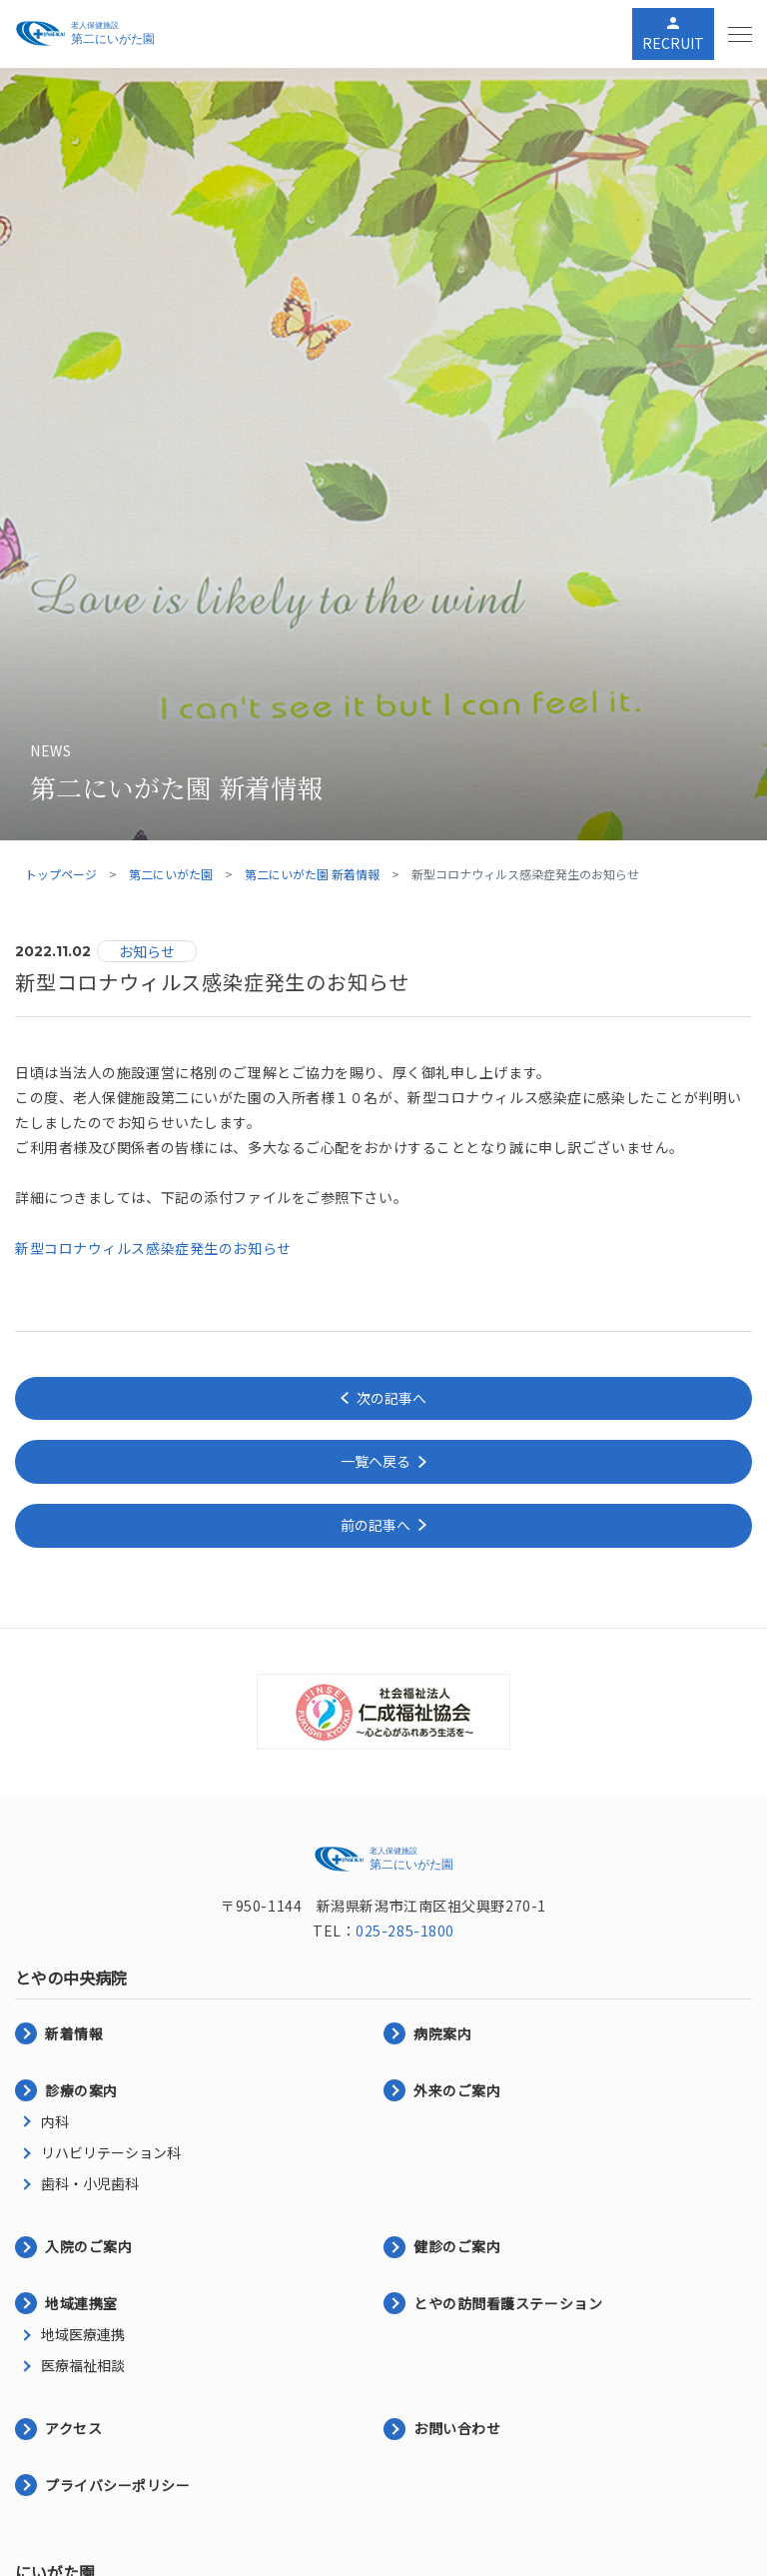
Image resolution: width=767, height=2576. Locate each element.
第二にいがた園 (171, 873)
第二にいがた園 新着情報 (312, 873)
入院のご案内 (88, 2246)
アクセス (73, 2428)
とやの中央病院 (71, 1977)
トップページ (61, 873)
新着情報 (74, 2033)
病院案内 (442, 2033)
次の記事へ (391, 1398)
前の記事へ (375, 1525)
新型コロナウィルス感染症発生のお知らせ (153, 1248)
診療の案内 (81, 2090)
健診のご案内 (456, 2246)
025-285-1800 (405, 1930)
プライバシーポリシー (118, 2485)
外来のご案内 (456, 2090)
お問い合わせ (456, 2428)
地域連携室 (81, 2303)
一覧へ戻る (375, 1461)
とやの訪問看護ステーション (507, 2303)
